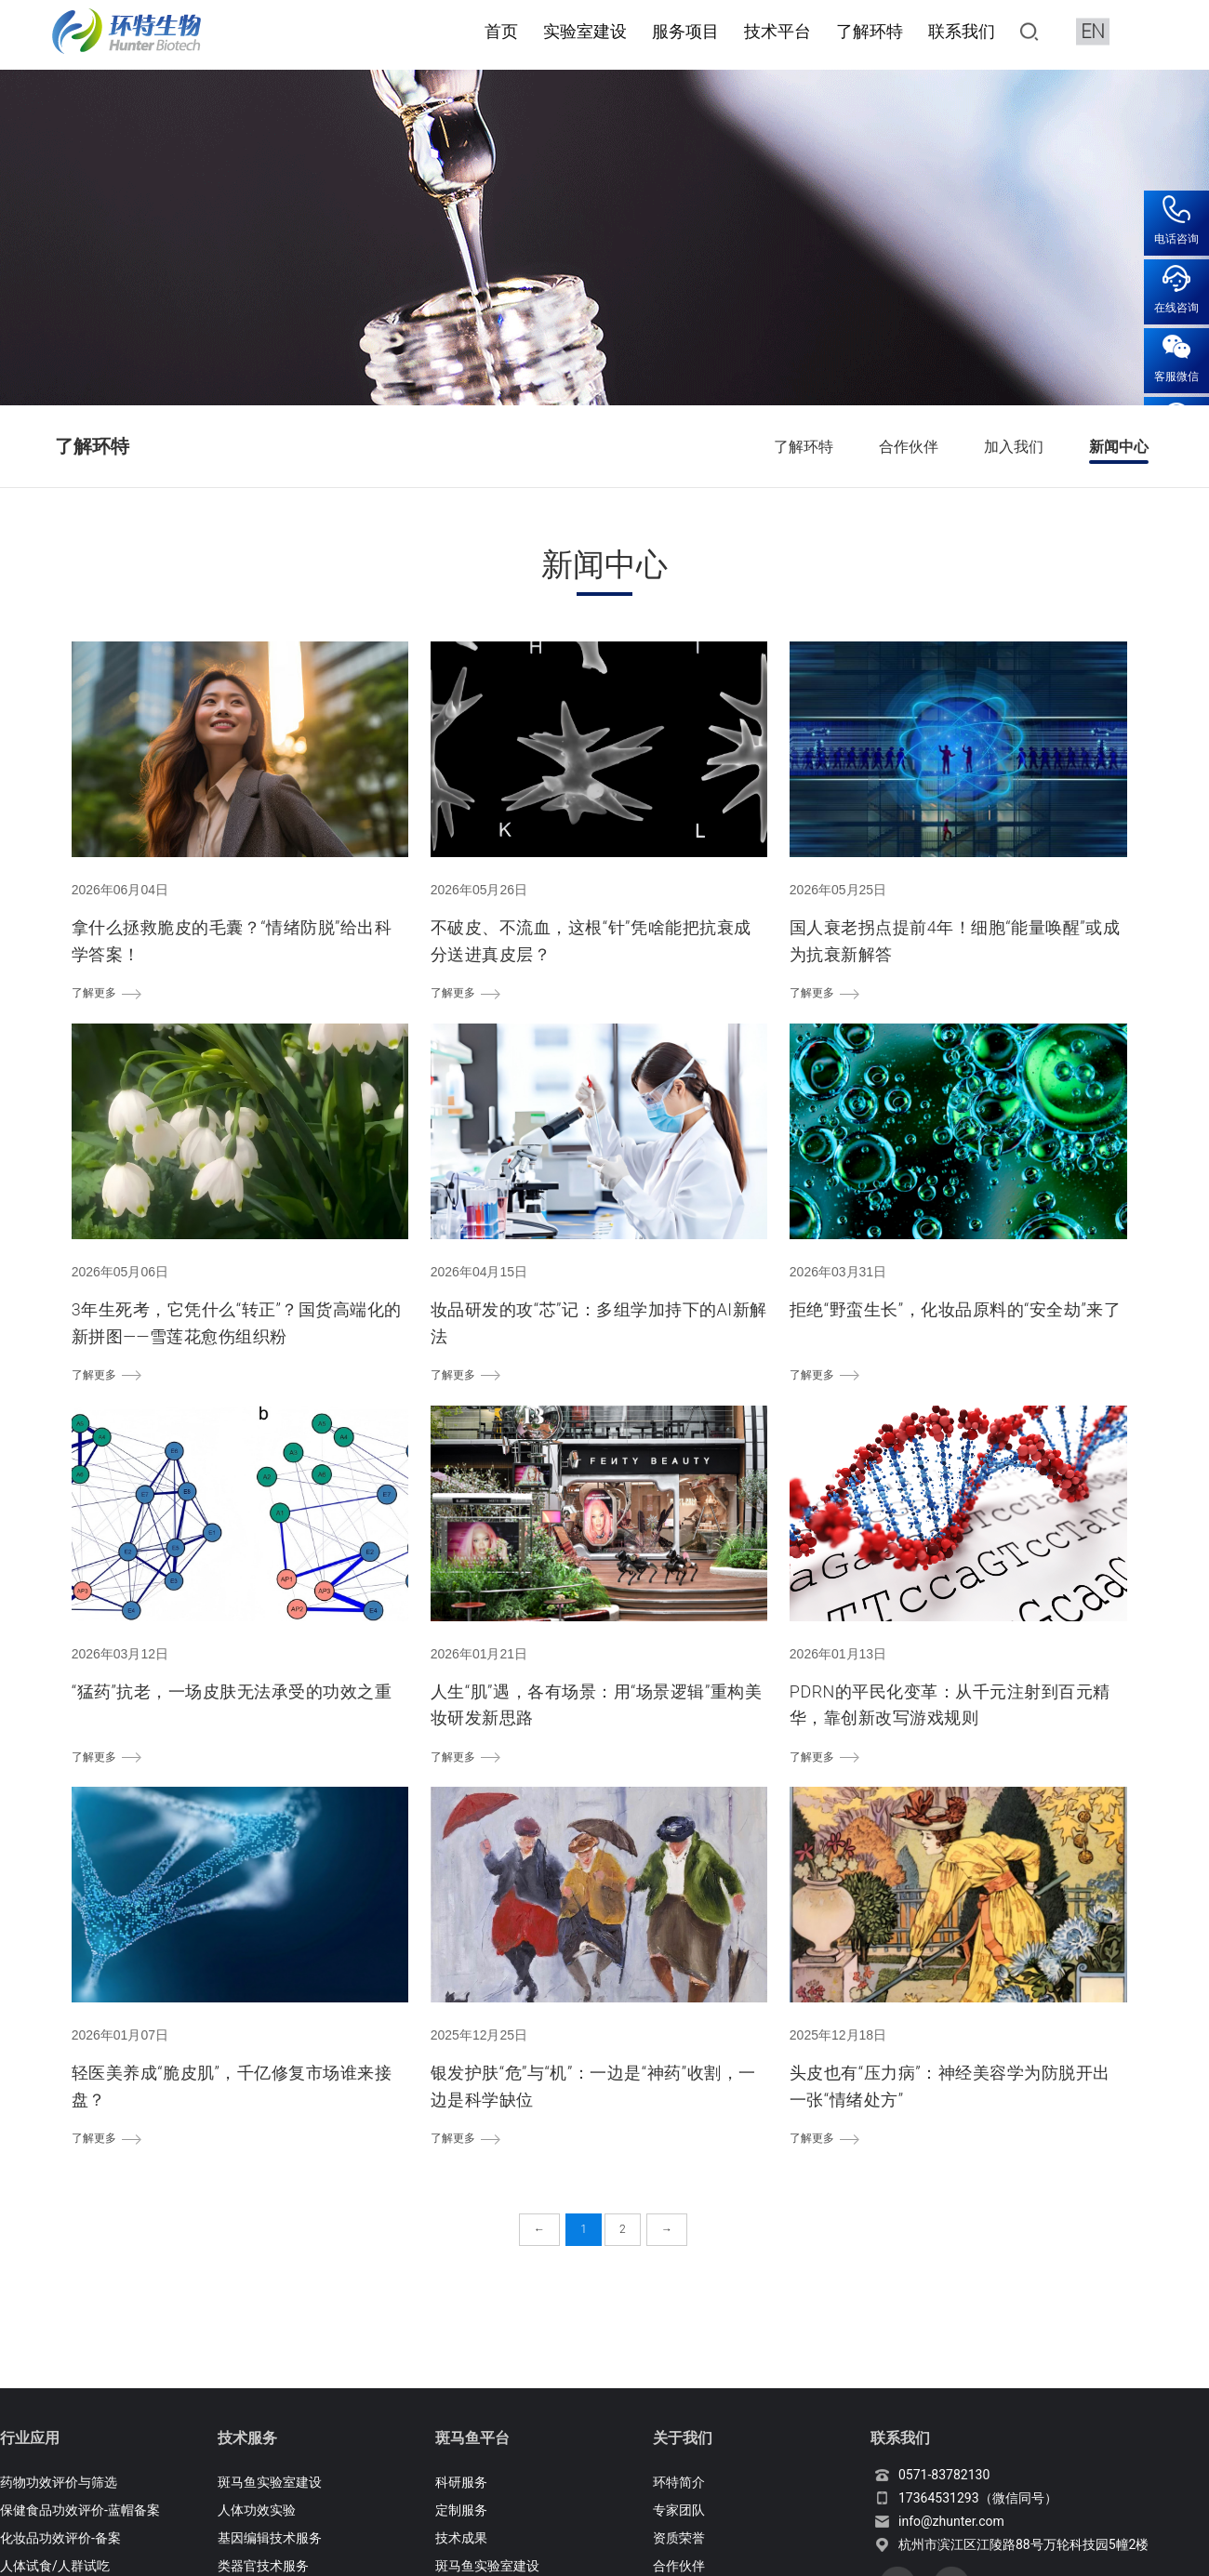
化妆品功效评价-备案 (60, 2536)
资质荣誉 (679, 2536)
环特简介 (679, 2481)
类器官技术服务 (263, 2564)
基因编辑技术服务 (270, 2536)
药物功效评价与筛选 (58, 2481)
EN (1092, 30)
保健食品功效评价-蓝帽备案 (80, 2509)
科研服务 (461, 2481)
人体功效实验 (257, 2509)
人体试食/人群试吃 (55, 2564)
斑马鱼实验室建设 (270, 2481)
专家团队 (679, 2509)
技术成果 (461, 2536)
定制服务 (461, 2509)
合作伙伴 (679, 2564)
